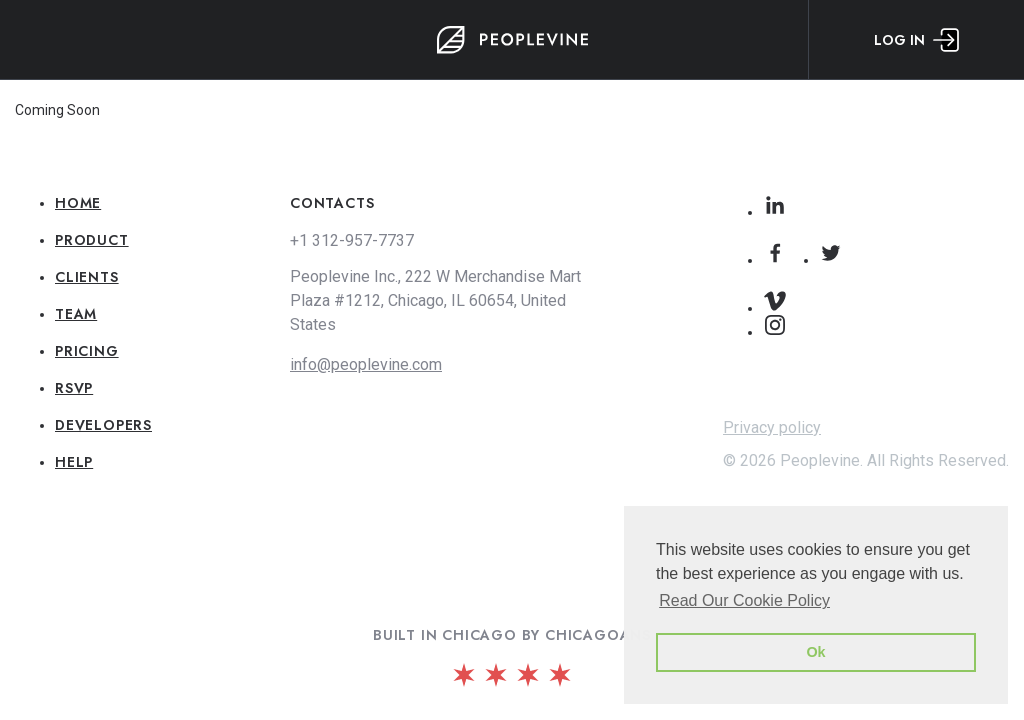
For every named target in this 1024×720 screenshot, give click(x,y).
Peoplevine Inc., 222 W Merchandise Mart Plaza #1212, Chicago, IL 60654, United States (435, 300)
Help (74, 462)
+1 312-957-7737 (352, 240)
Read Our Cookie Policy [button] (744, 600)
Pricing (87, 351)
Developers (103, 425)
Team (76, 314)
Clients (87, 277)
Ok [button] (815, 652)
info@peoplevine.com (366, 364)
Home (78, 203)
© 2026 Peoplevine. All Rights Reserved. (866, 460)
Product (92, 240)
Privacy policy (772, 427)
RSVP (74, 388)
